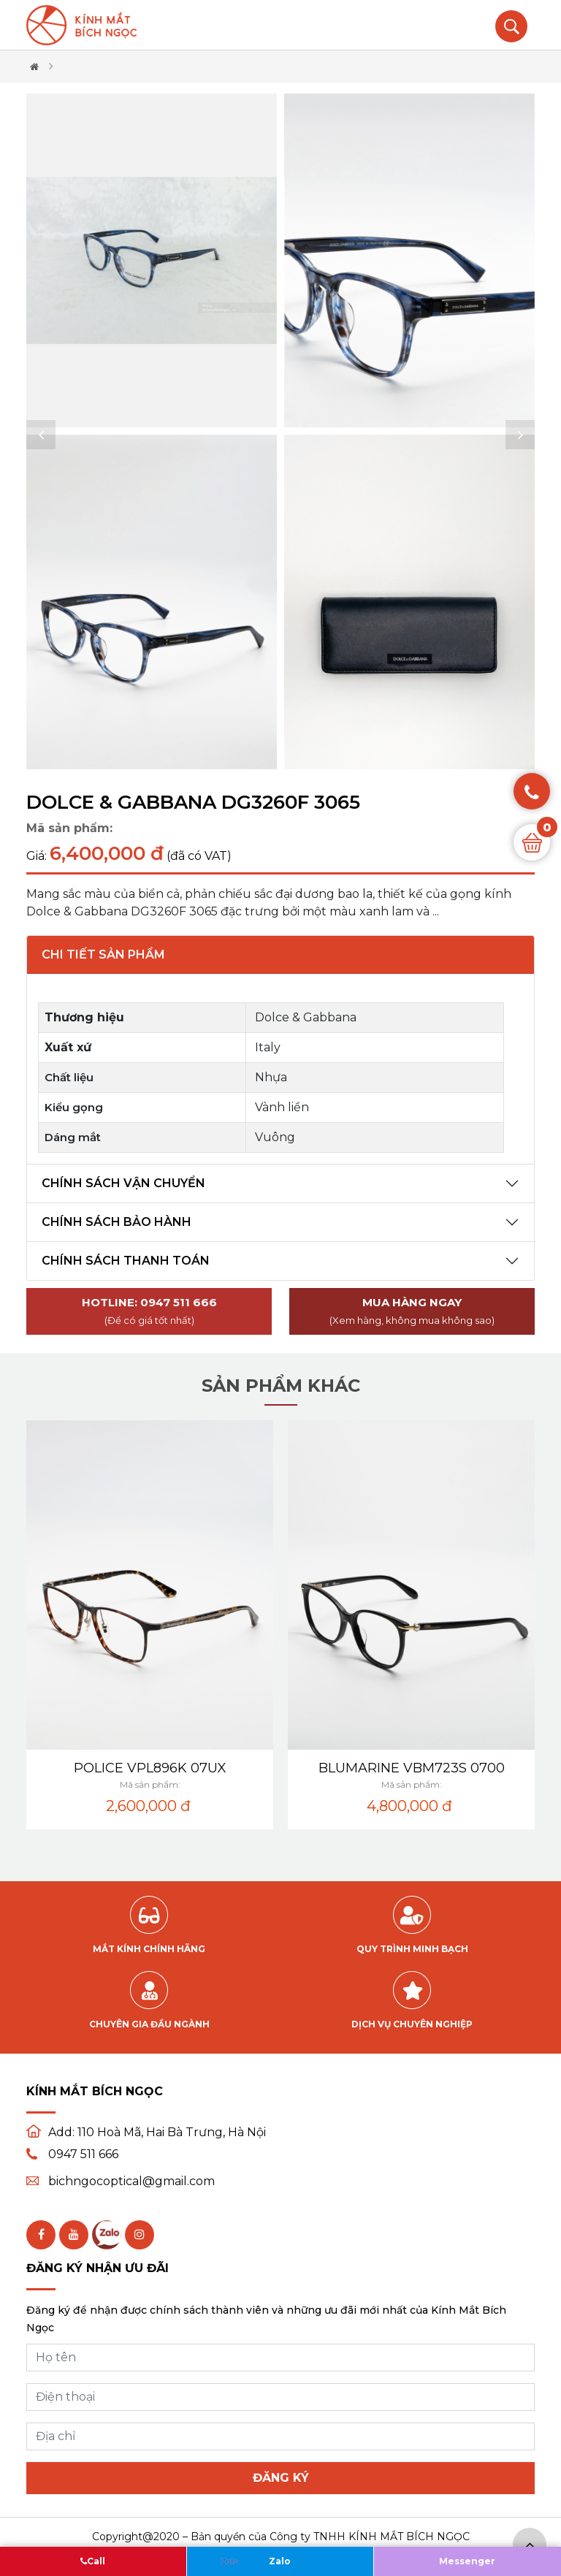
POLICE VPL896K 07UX (150, 1768)
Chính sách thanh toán (126, 1261)
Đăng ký (281, 2478)
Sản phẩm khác (281, 1385)
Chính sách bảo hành (116, 1222)
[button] (41, 434)
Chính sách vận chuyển (123, 1183)
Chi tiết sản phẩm (103, 954)
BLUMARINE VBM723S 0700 (411, 1768)
